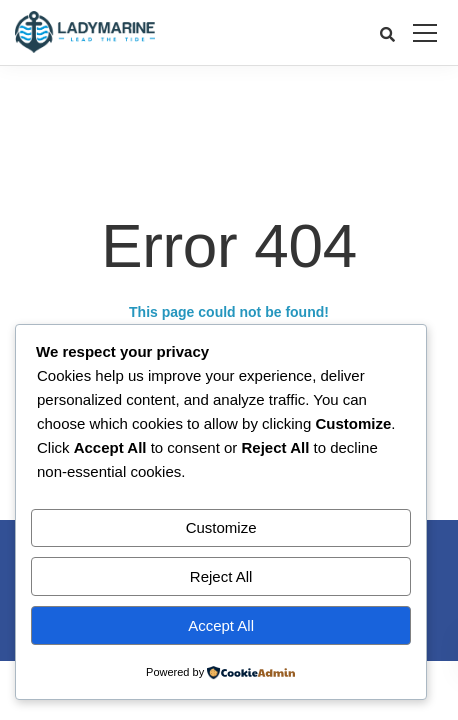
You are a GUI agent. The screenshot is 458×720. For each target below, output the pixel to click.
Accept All (221, 625)
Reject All (221, 576)
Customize (221, 527)
